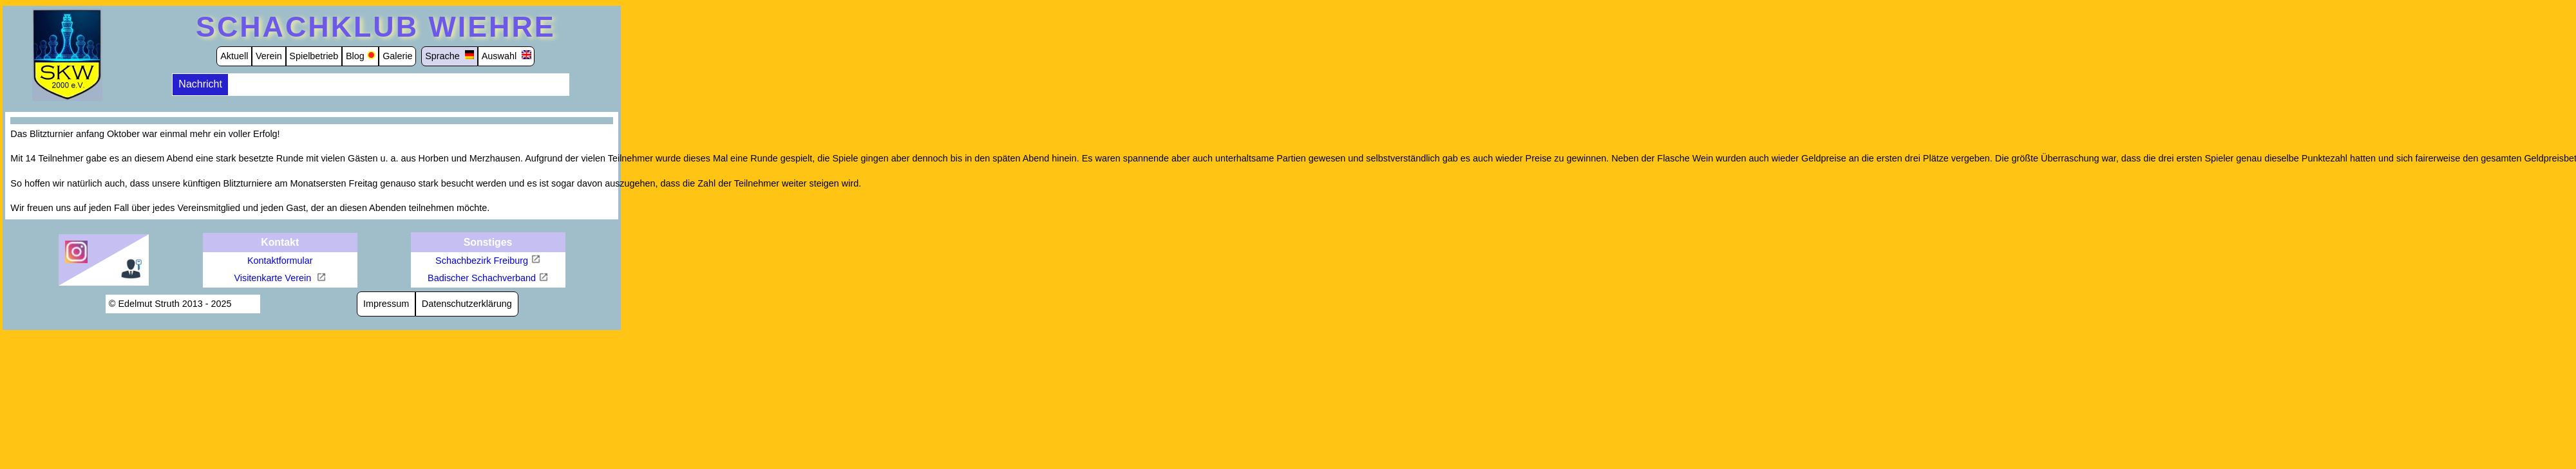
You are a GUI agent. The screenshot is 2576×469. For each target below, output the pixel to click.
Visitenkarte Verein (274, 278)
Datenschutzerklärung (467, 304)
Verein (269, 56)
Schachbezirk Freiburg (481, 260)
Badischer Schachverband (482, 278)
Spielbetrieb (313, 56)
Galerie (397, 56)
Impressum (386, 304)
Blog (355, 56)
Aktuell (234, 56)
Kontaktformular (280, 260)
